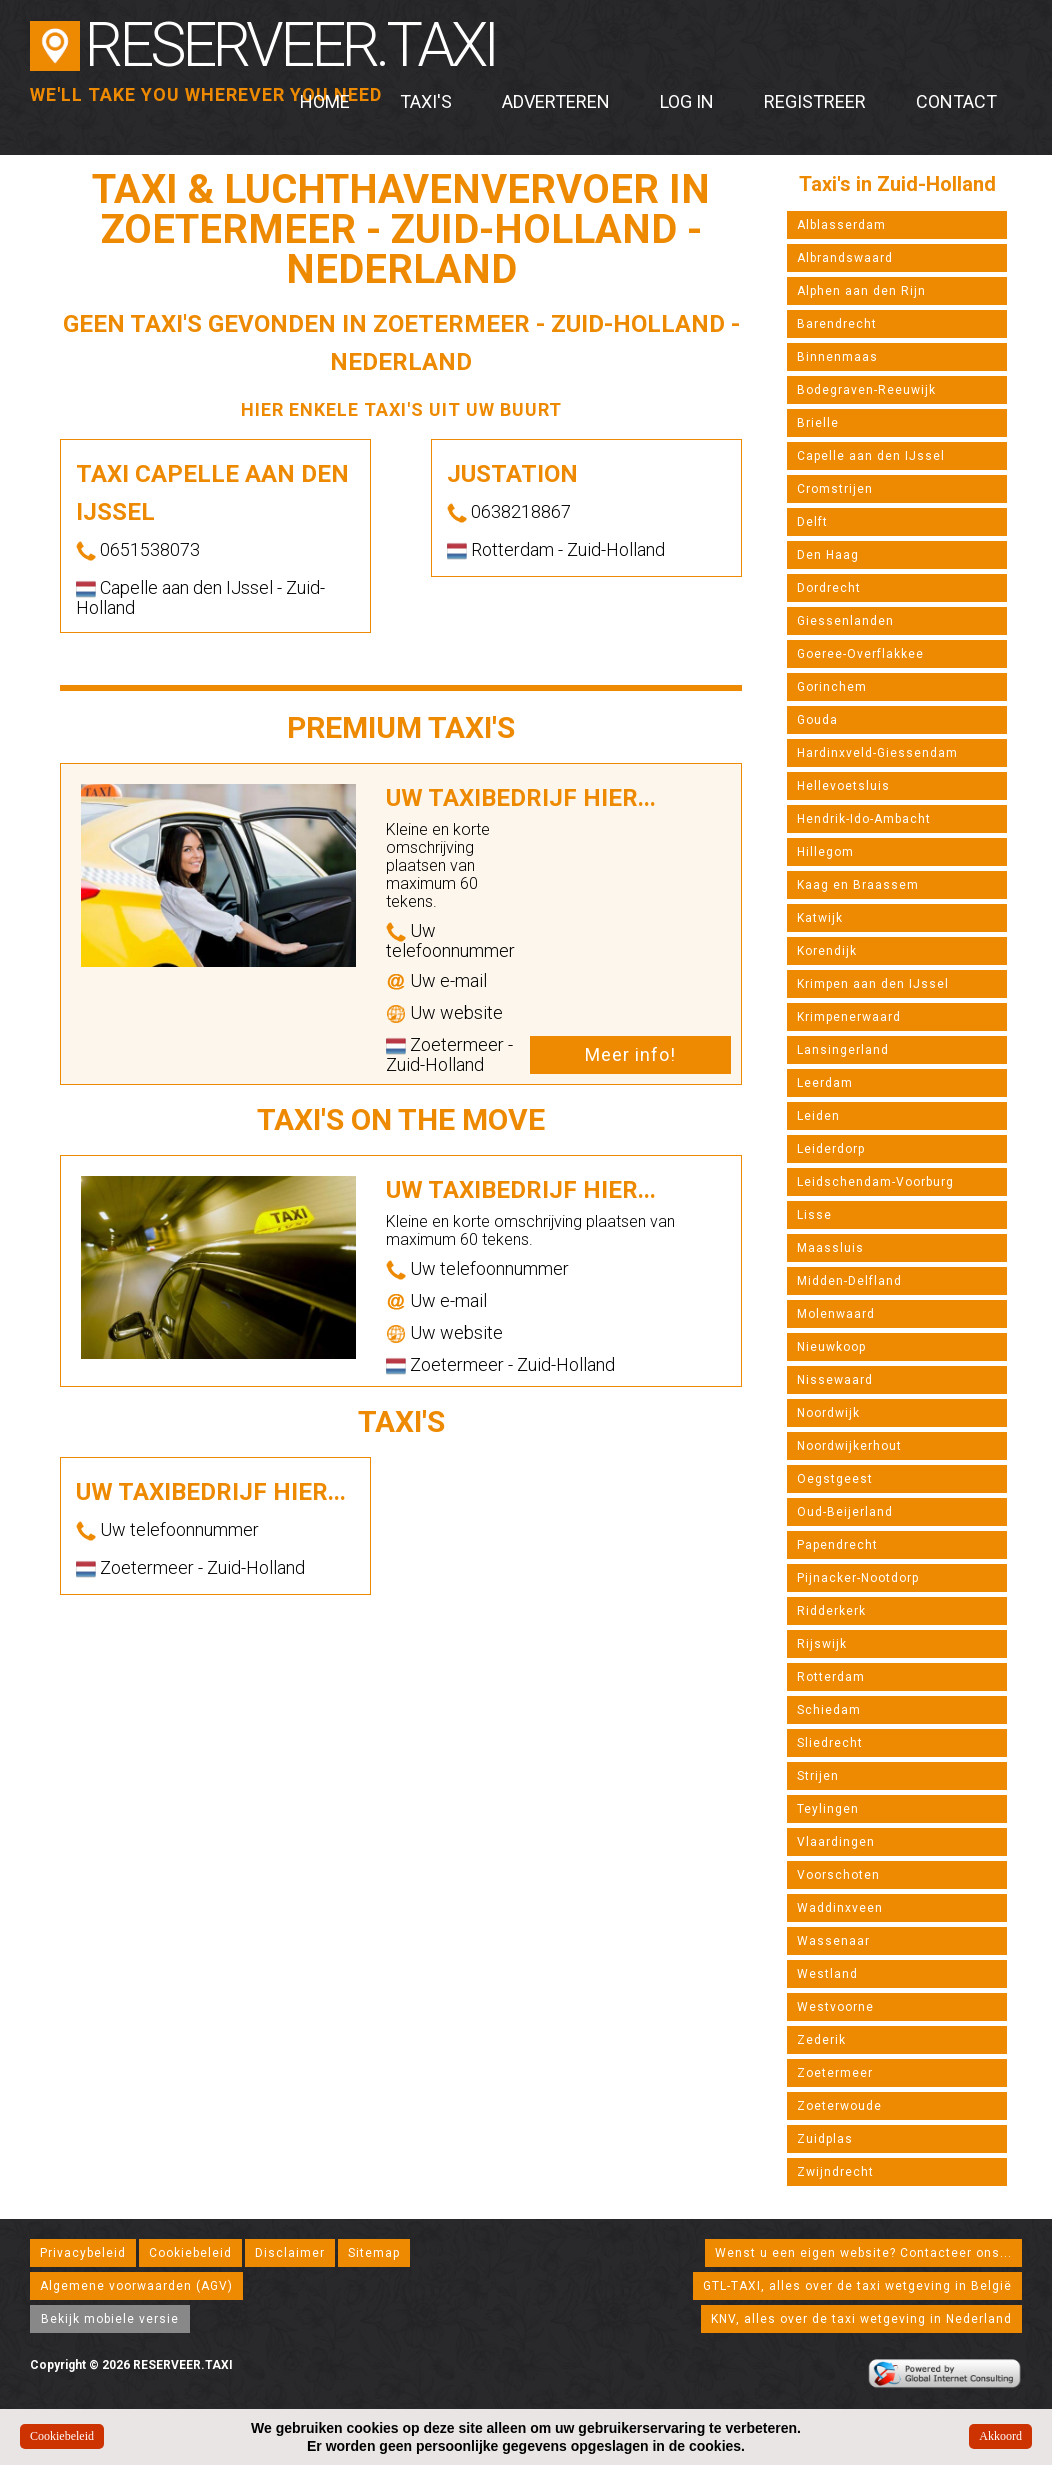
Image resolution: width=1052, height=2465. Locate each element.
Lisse (814, 1215)
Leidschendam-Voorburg (875, 1182)
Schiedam (829, 1710)
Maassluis (830, 1248)
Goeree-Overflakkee (860, 654)
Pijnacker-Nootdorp (858, 1578)
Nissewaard (835, 1380)
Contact (956, 101)
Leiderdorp (831, 1149)
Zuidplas (825, 2139)
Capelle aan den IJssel (871, 456)
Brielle (818, 423)
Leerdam (825, 1083)
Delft (812, 522)
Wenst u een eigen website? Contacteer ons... (863, 2253)
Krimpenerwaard (849, 1017)
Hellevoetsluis (843, 786)
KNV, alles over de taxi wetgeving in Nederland (861, 2319)
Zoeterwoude (839, 2106)
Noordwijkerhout (849, 1446)
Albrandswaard (845, 258)
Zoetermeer (835, 2073)
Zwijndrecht (835, 2172)
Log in (687, 101)
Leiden (818, 1116)
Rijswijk (822, 1644)
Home (325, 101)
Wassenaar (833, 1941)
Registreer (815, 101)
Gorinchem (832, 687)
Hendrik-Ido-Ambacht (864, 819)
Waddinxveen (840, 1908)
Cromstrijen (835, 489)
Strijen (818, 1776)
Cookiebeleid (190, 2253)
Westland (827, 1974)
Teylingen (828, 1809)
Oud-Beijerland (845, 1512)
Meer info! (630, 1054)
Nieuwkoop (831, 1347)
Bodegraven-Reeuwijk (866, 390)
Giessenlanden (845, 621)
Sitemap (374, 2253)
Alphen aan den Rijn (861, 291)
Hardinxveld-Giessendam (877, 753)
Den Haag (828, 555)
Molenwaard (836, 1314)
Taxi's (426, 101)
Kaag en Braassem (858, 885)
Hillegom (825, 852)
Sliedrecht (830, 1743)
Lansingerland (843, 1050)
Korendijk (827, 951)
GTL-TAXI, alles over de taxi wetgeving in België (857, 2286)
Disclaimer (290, 2253)
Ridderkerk (831, 1611)
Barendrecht (837, 324)
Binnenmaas (837, 357)
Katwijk (820, 918)
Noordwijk (828, 1413)
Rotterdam (831, 1677)
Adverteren (556, 101)
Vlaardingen (836, 1842)
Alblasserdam (841, 225)
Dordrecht (829, 588)
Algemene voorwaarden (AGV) (136, 2286)
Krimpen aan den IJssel (873, 984)
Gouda (817, 720)
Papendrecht (837, 1545)
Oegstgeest (835, 1479)
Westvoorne (835, 2007)
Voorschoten (838, 1875)
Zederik (821, 2040)
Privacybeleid (83, 2253)
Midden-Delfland (849, 1281)
